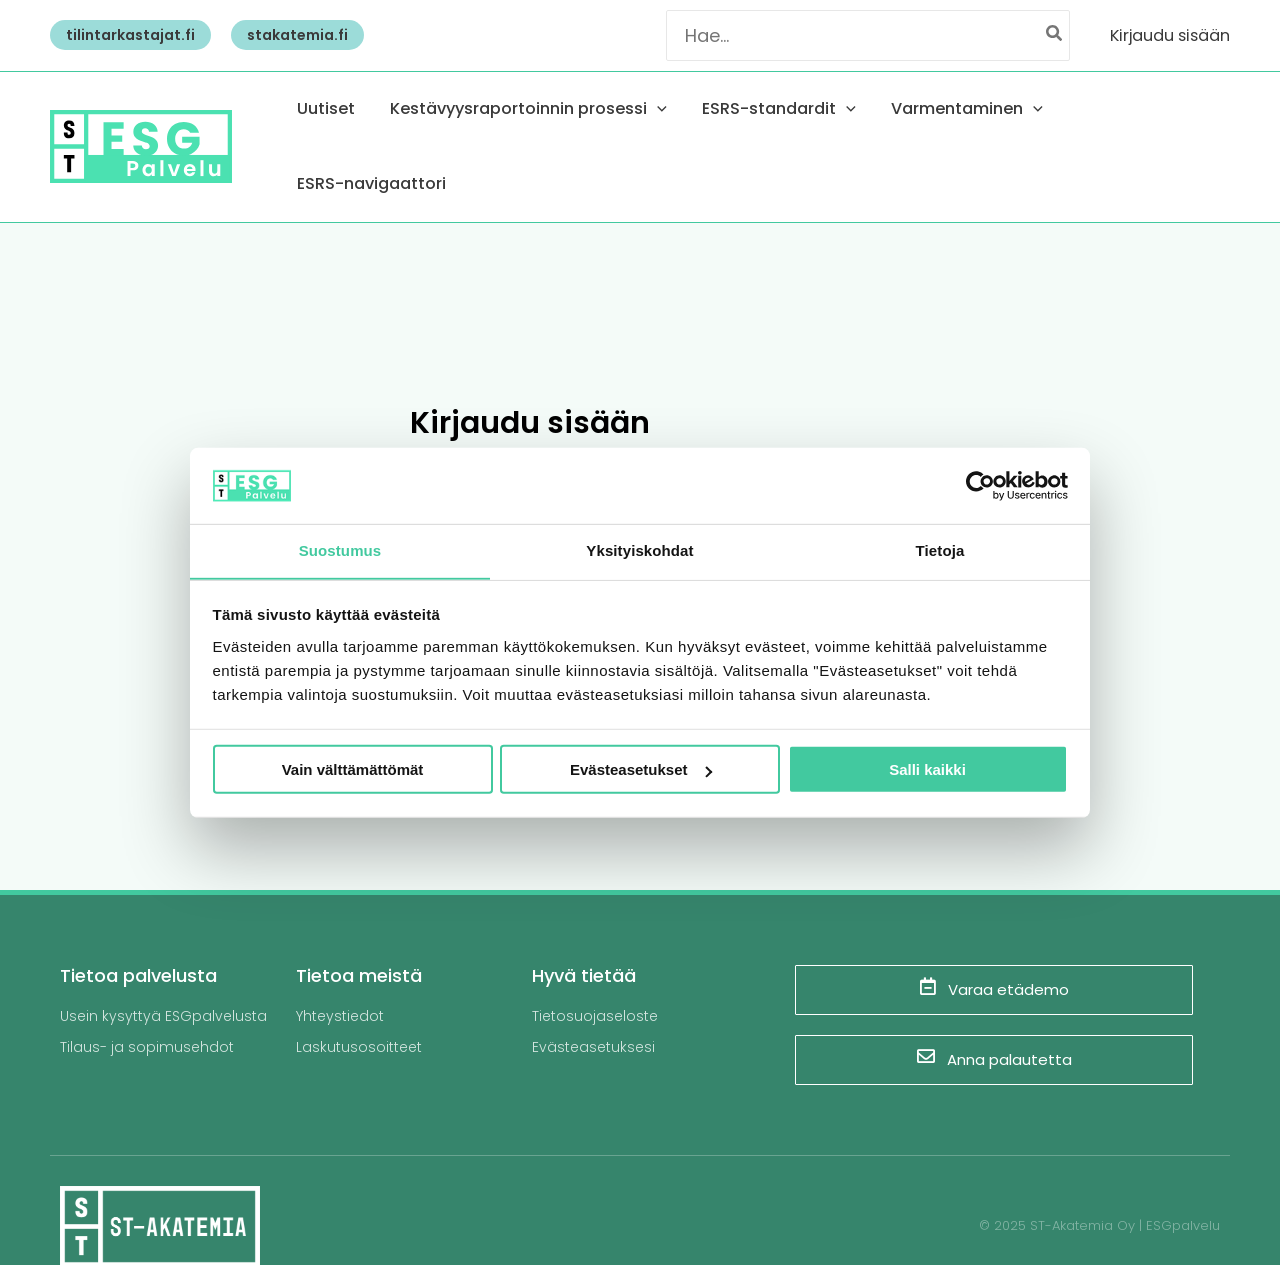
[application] (706, 126)
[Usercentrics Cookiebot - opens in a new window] (980, 485)
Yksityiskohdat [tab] (639, 550)
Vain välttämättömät (353, 770)
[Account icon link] (1170, 35)
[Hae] (1055, 35)
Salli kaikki (927, 770)
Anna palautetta (994, 1017)
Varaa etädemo (994, 947)
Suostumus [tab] (340, 550)
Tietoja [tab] (940, 550)
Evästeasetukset (641, 770)
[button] (125, 35)
